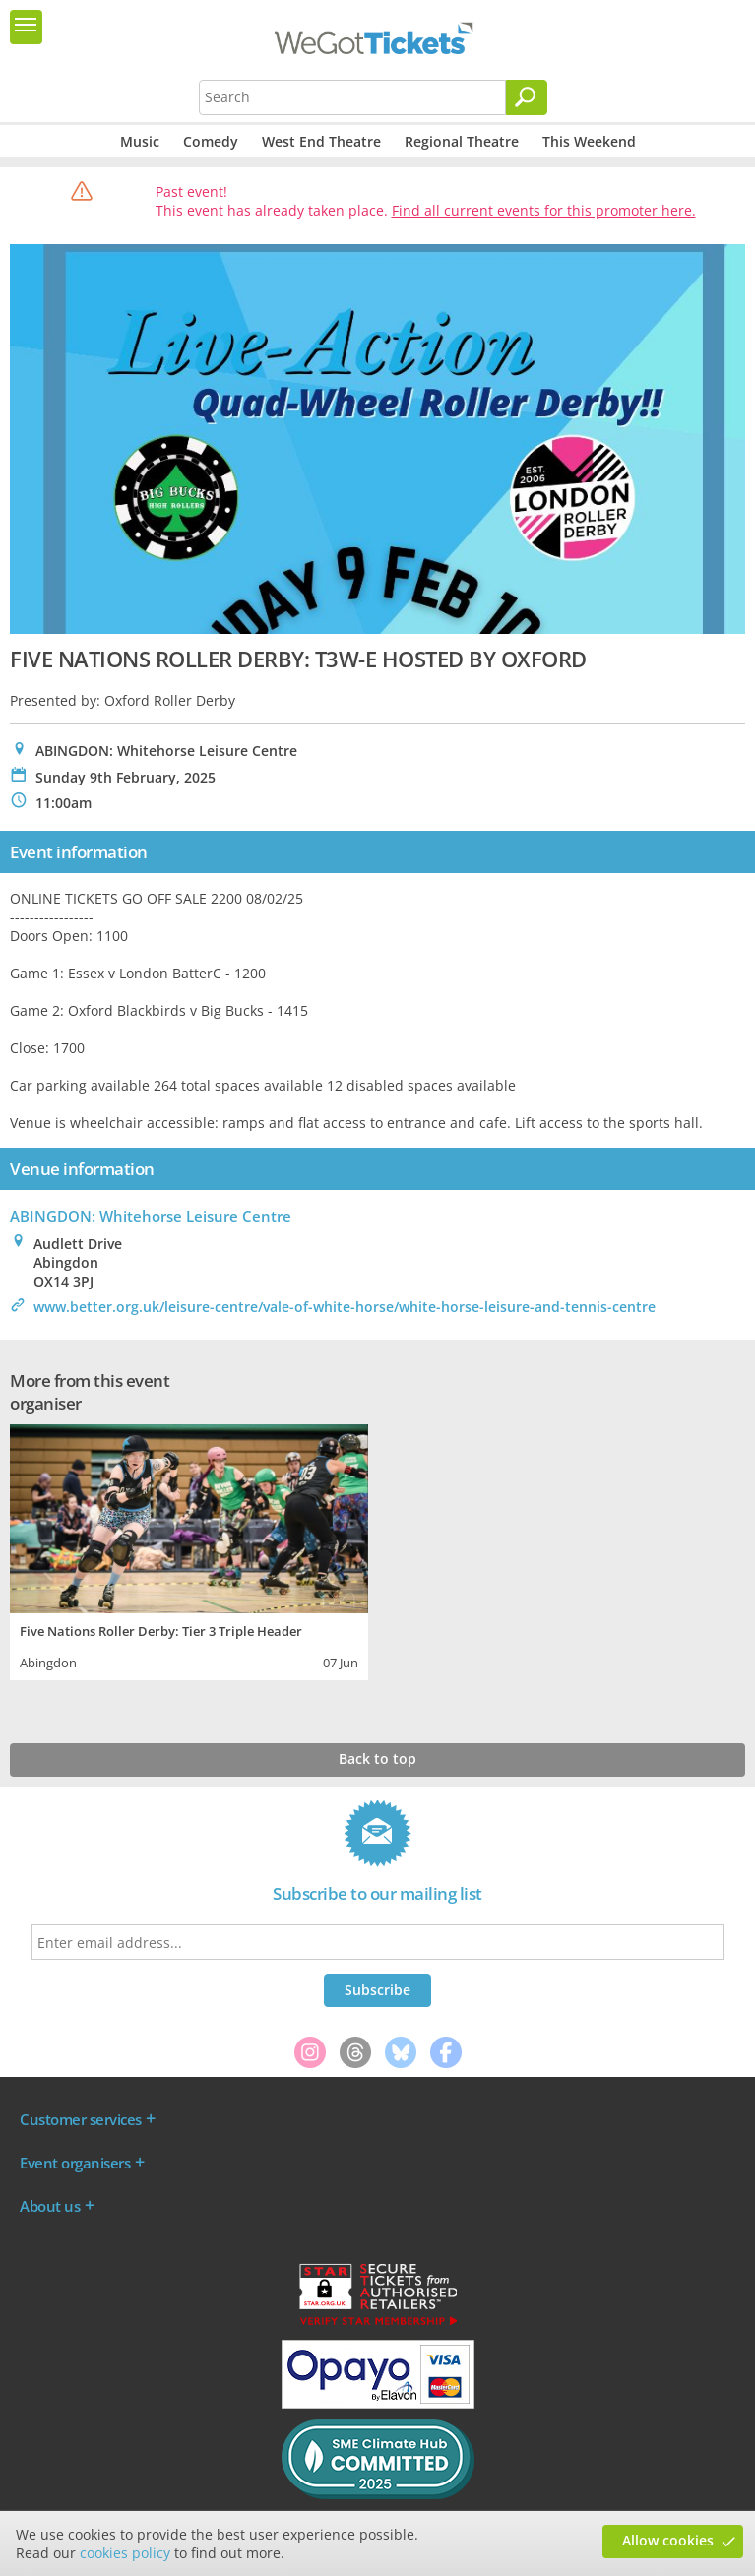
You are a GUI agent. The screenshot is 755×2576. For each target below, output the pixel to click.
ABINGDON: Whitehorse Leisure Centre (150, 1215)
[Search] (526, 97)
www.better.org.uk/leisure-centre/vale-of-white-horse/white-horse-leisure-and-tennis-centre (344, 1306)
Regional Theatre (462, 141)
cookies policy (125, 2553)
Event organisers (75, 2162)
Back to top (377, 1758)
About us (50, 2206)
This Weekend (589, 141)
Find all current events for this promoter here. (544, 210)
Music (139, 141)
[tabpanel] (189, 1550)
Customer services (81, 2119)
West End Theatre (321, 141)
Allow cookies (668, 2540)
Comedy (210, 141)
